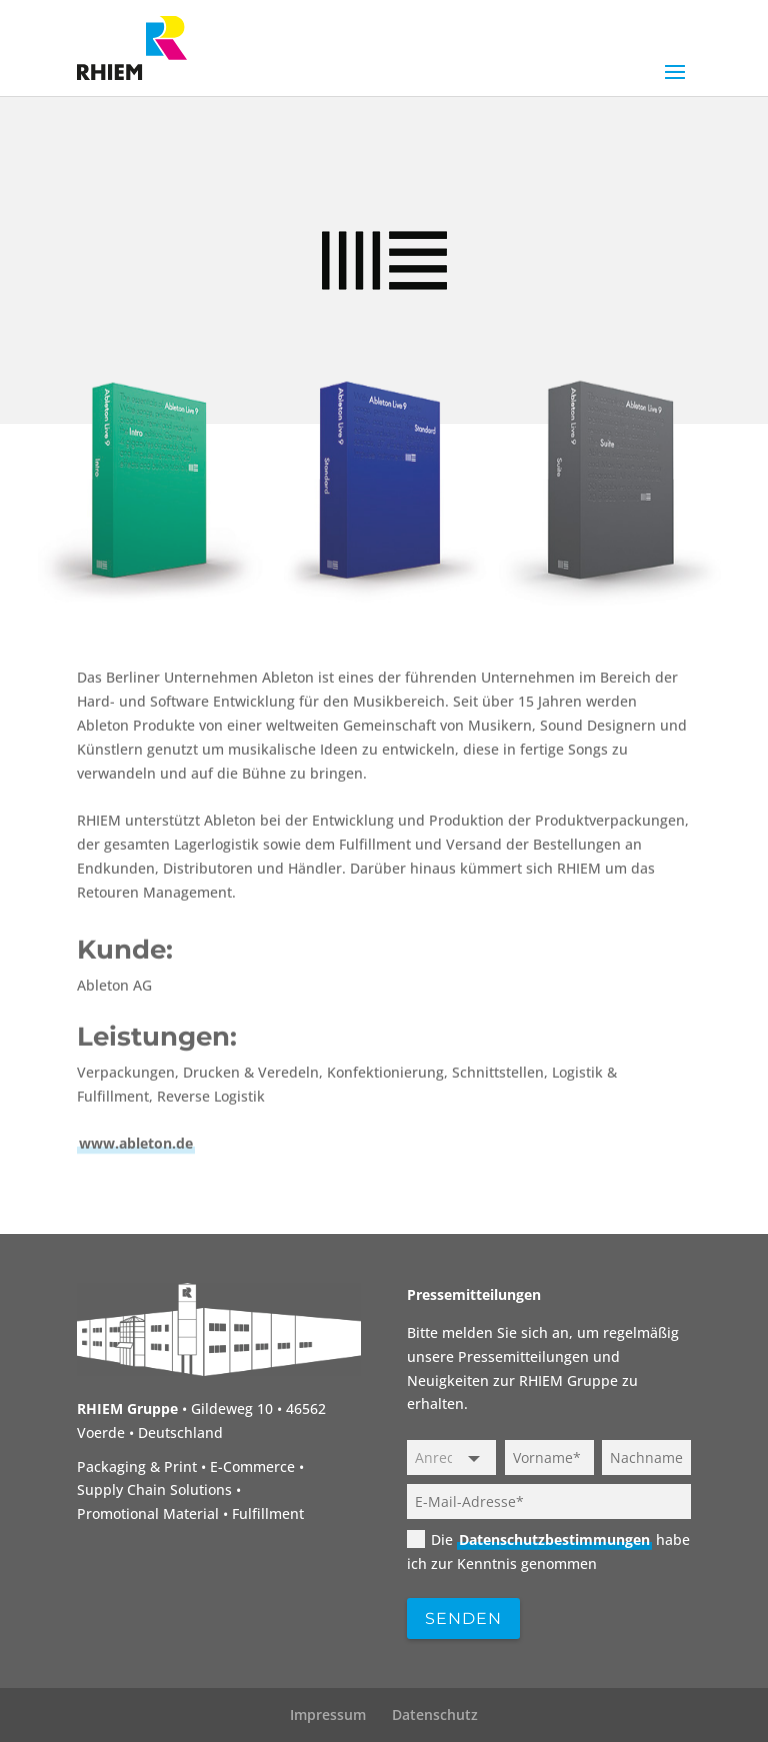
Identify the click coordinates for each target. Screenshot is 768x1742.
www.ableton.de (136, 1318)
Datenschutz (435, 1714)
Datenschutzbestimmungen (554, 1539)
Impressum (328, 1714)
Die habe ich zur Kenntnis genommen (548, 1551)
